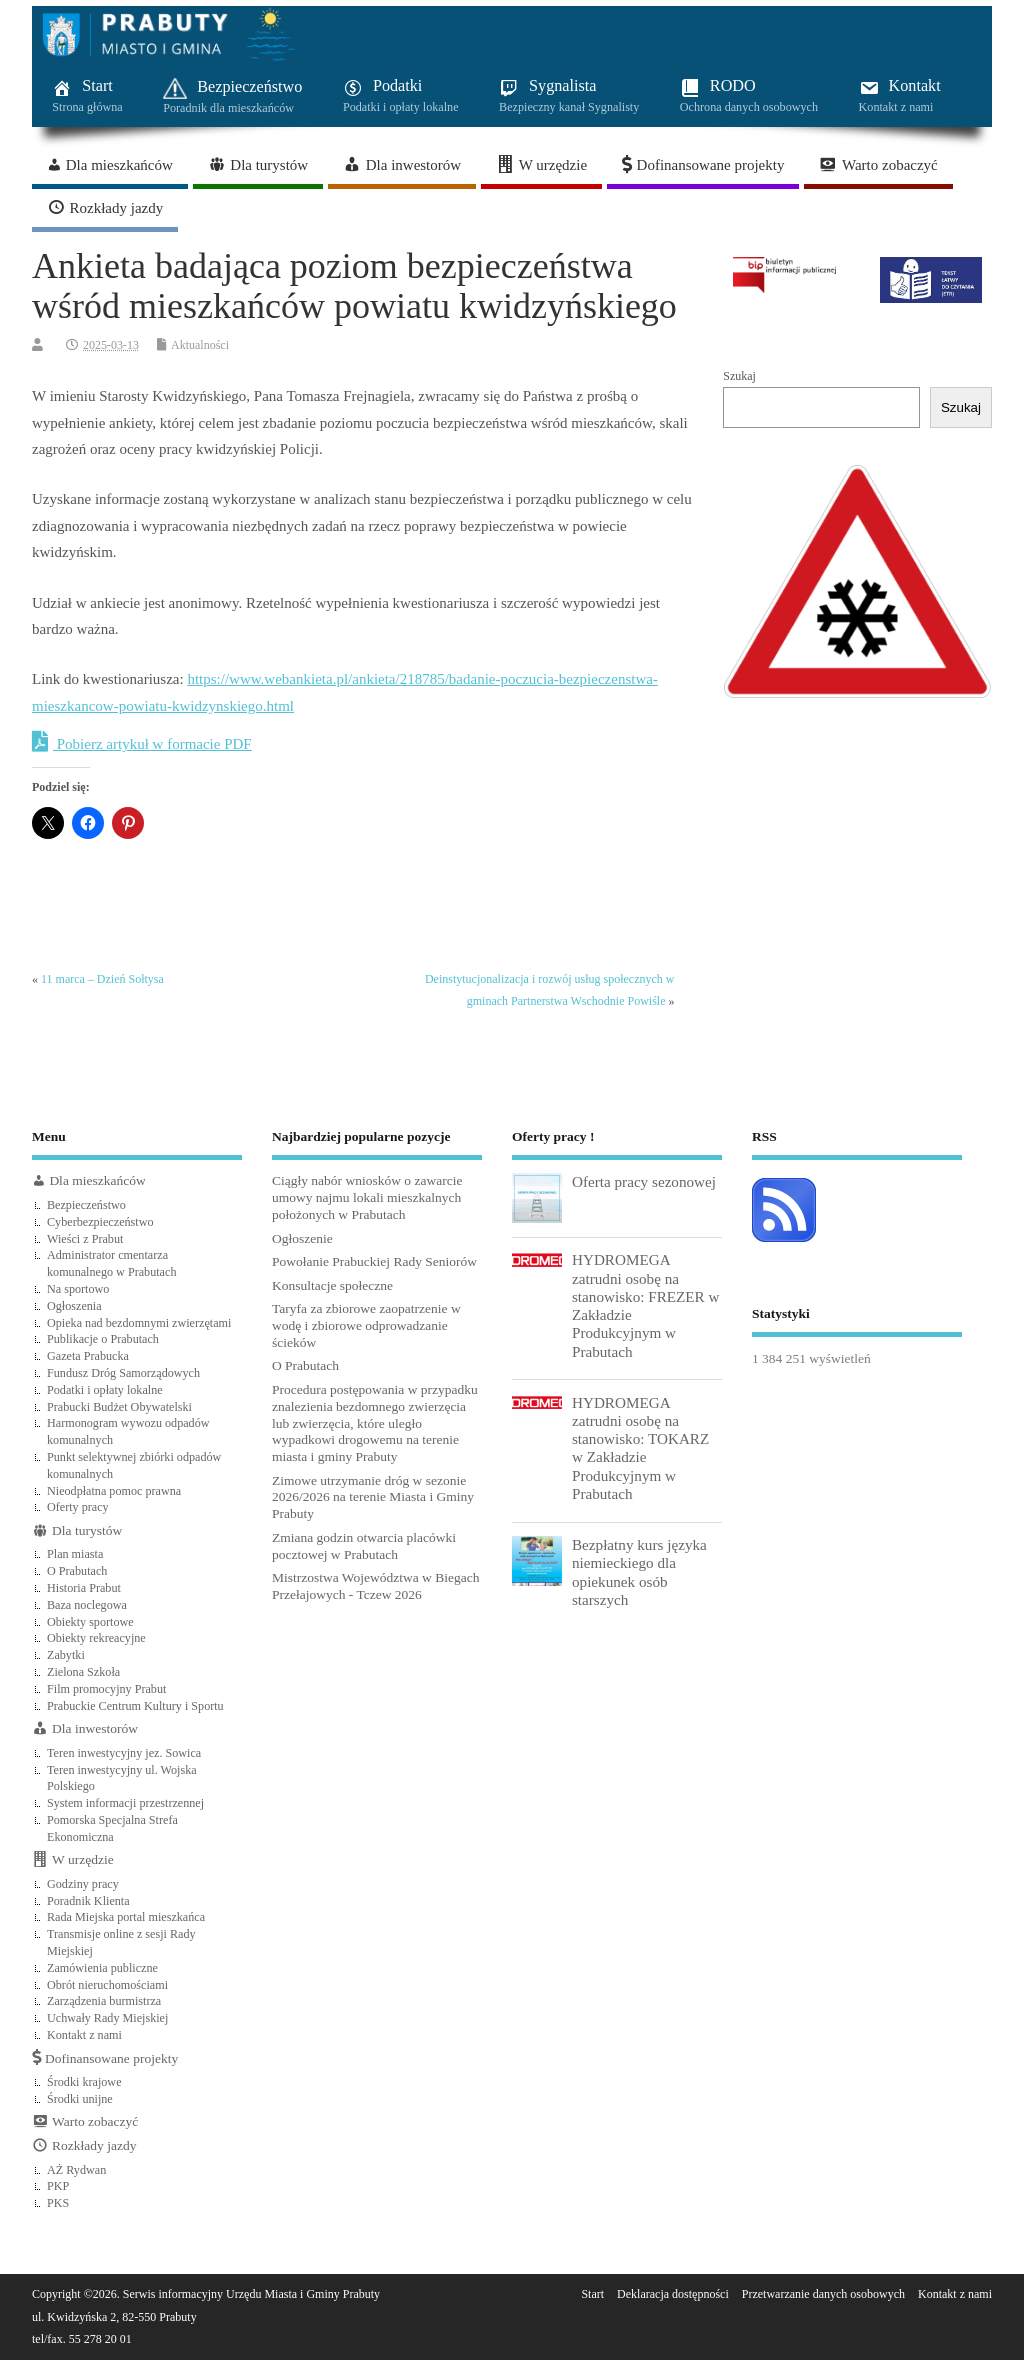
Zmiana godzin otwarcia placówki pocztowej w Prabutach (364, 1546)
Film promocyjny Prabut (106, 1689)
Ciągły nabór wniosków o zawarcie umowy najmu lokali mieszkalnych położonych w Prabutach (367, 1197)
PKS (58, 2203)
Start (592, 2294)
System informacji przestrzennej (125, 1803)
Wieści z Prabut (85, 1239)
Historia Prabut (84, 1588)
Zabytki (66, 1655)
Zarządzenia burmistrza (104, 2001)
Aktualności (200, 345)
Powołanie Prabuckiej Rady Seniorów (374, 1261)
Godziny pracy (83, 1884)
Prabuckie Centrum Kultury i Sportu (135, 1706)
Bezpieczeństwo (86, 1205)
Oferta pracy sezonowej (644, 1181)
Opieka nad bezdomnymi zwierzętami (139, 1323)
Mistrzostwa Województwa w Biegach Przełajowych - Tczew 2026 (376, 1586)
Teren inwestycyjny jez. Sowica (124, 1753)
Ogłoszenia (74, 1306)
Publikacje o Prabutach (103, 1339)
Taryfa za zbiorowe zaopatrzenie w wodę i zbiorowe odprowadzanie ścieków (366, 1325)
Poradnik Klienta (88, 1901)
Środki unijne (80, 2099)
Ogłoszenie (302, 1238)
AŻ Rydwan (76, 2170)
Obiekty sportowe (90, 1622)
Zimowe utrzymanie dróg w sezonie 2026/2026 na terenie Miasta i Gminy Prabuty (373, 1497)
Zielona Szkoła (83, 1672)
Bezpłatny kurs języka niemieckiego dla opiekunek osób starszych (639, 1572)
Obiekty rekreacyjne (96, 1638)
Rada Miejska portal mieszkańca (126, 1917)
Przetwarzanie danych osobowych (823, 2294)
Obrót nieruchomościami (107, 1985)
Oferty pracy (78, 1507)
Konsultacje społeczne (332, 1285)
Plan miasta (75, 1554)
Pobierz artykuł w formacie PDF (142, 742)
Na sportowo (78, 1289)
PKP (58, 2186)
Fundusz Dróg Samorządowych (123, 1373)
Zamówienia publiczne (102, 1968)
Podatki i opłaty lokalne (105, 1390)
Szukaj (739, 376)
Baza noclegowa (87, 1605)
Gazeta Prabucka (88, 1356)
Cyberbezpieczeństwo (100, 1222)
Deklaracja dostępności (673, 2294)
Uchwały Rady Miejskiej (107, 2018)
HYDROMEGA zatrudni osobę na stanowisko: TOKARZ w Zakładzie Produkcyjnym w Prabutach (640, 1448)
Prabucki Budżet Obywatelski (119, 1407)
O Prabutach (77, 1571)
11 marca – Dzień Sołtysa (102, 979)
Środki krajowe (84, 2082)
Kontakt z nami (84, 2035)
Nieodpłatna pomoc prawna (114, 1491)
